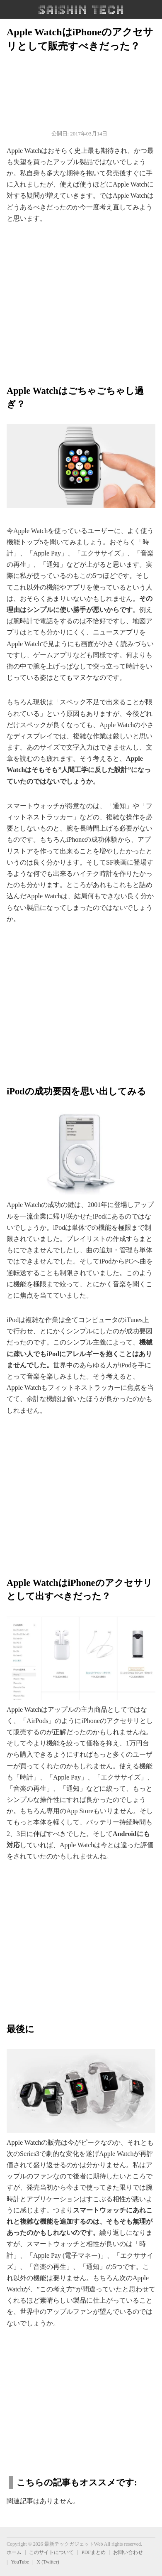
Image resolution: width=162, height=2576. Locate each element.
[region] (81, 299)
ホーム (14, 2552)
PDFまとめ (94, 2552)
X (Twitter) (48, 2562)
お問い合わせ (128, 2552)
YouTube (20, 2562)
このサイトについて (51, 2552)
